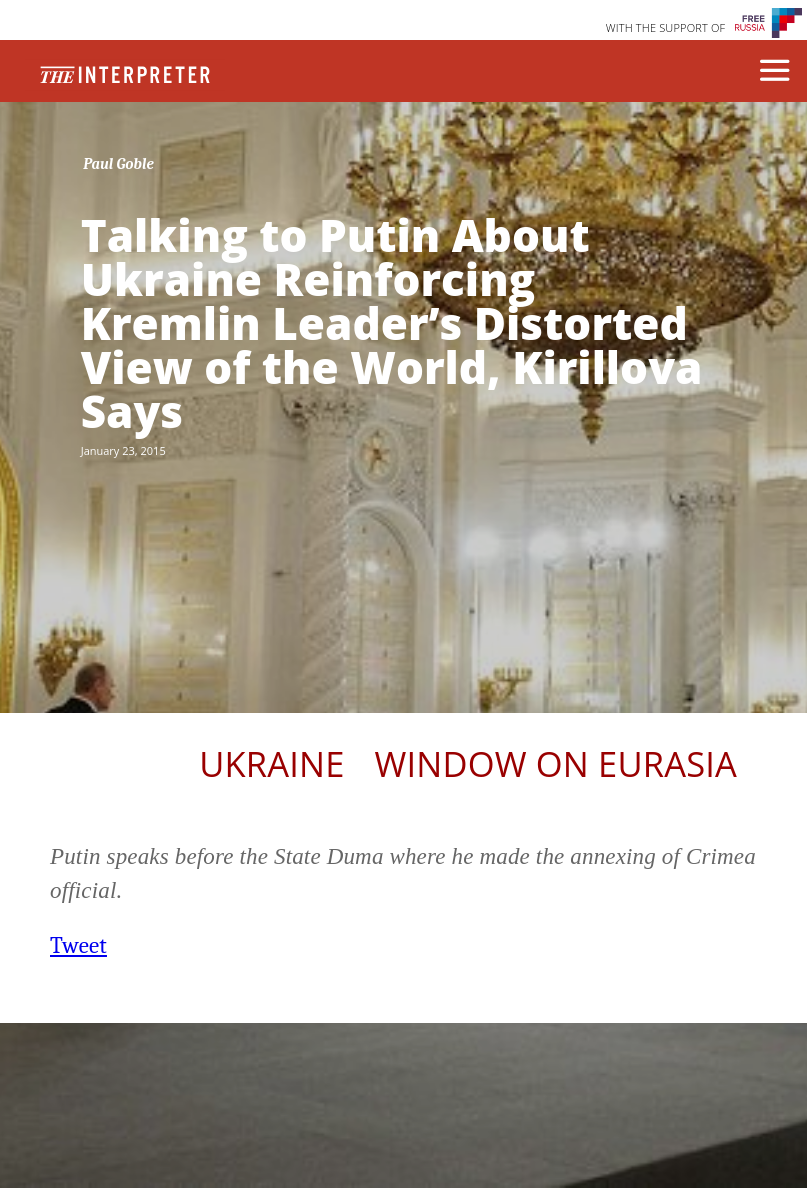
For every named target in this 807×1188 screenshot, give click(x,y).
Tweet (78, 945)
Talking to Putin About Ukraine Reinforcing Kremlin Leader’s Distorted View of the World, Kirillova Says (392, 323)
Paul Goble (118, 164)
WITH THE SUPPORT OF (666, 27)
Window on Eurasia (556, 763)
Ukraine (271, 763)
